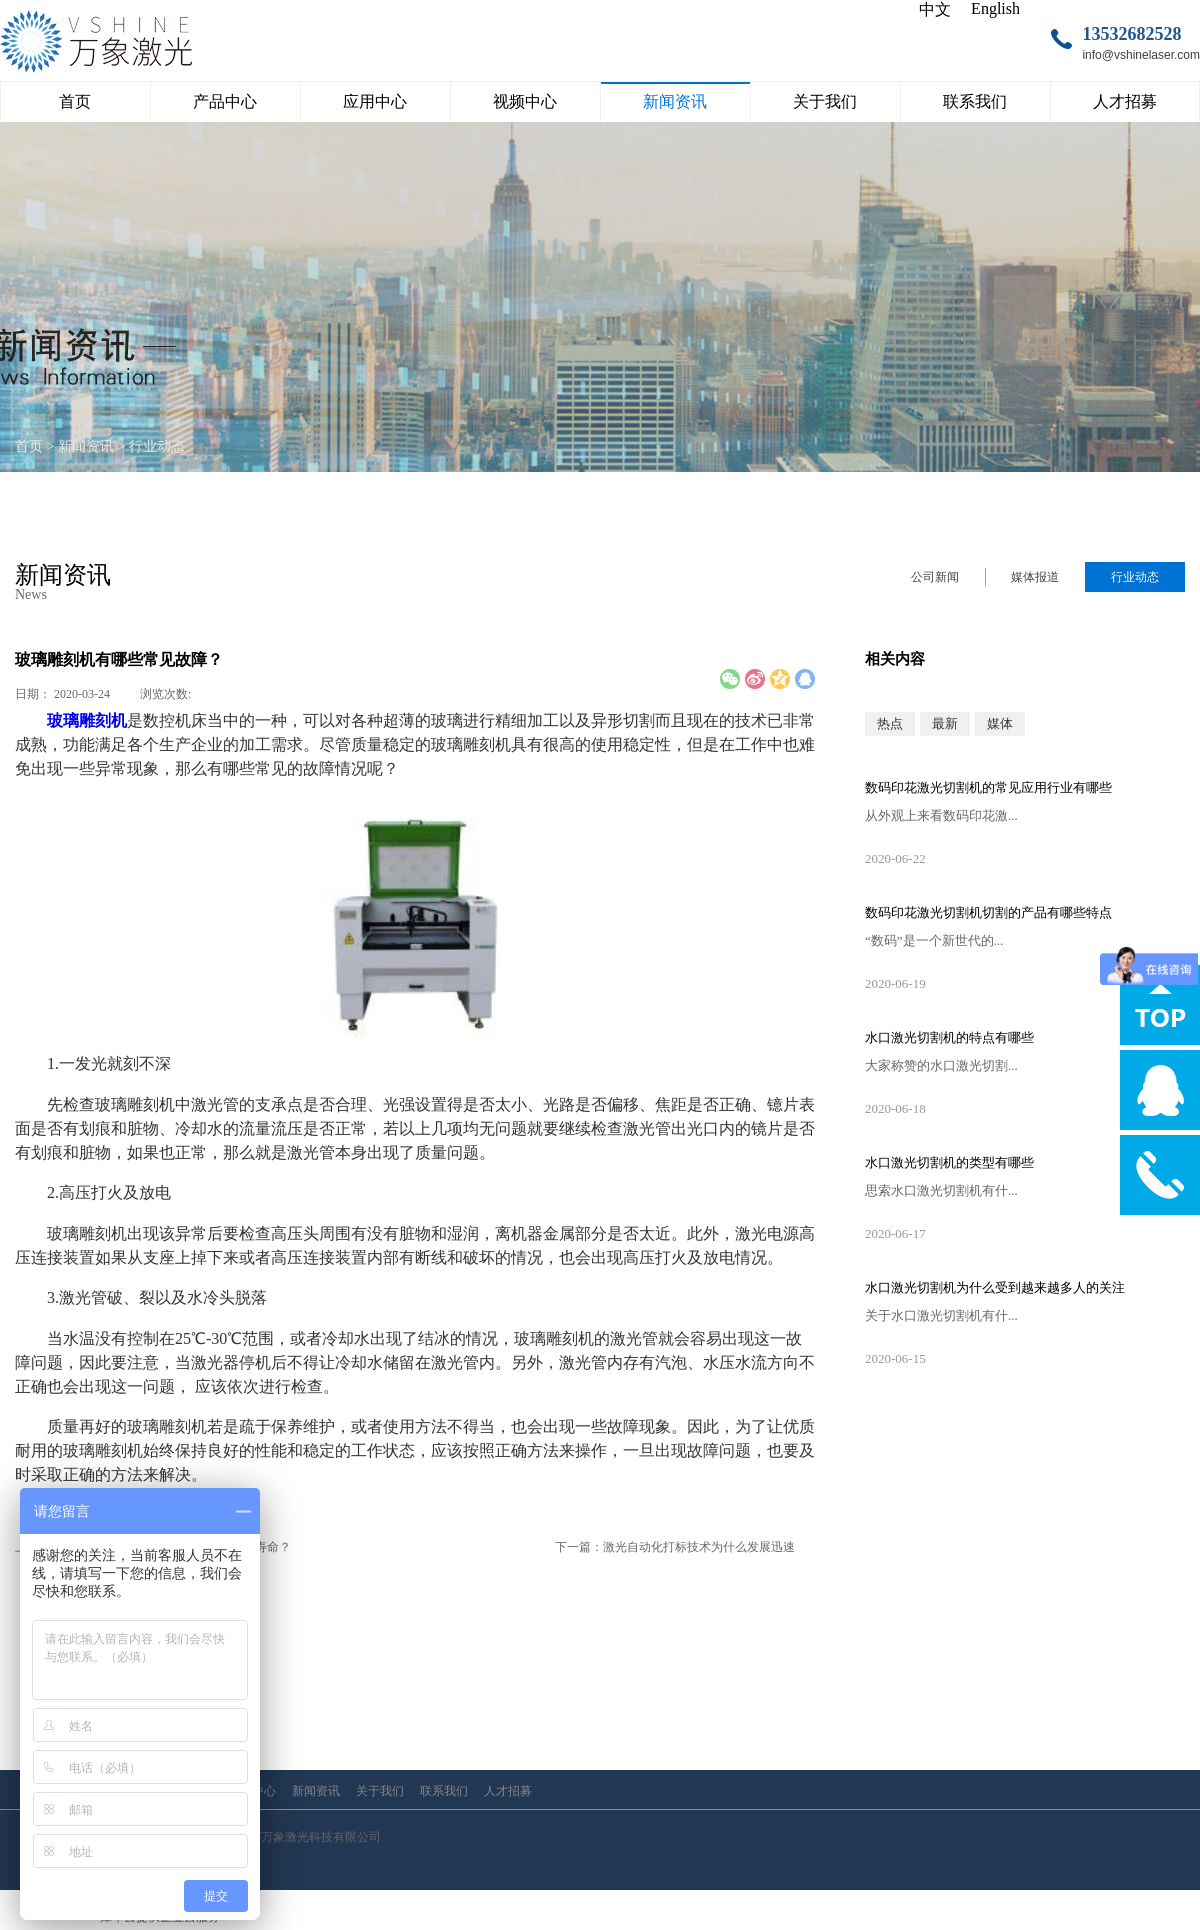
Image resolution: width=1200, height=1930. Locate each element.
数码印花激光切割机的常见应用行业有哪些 (988, 787)
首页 (75, 101)
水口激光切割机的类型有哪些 (949, 1162)
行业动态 (157, 446)
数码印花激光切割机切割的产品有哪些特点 (988, 912)
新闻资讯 (86, 446)
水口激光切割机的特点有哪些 (949, 1037)
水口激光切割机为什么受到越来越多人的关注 (995, 1287)
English (995, 8)
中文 (935, 9)
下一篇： (675, 1547)
